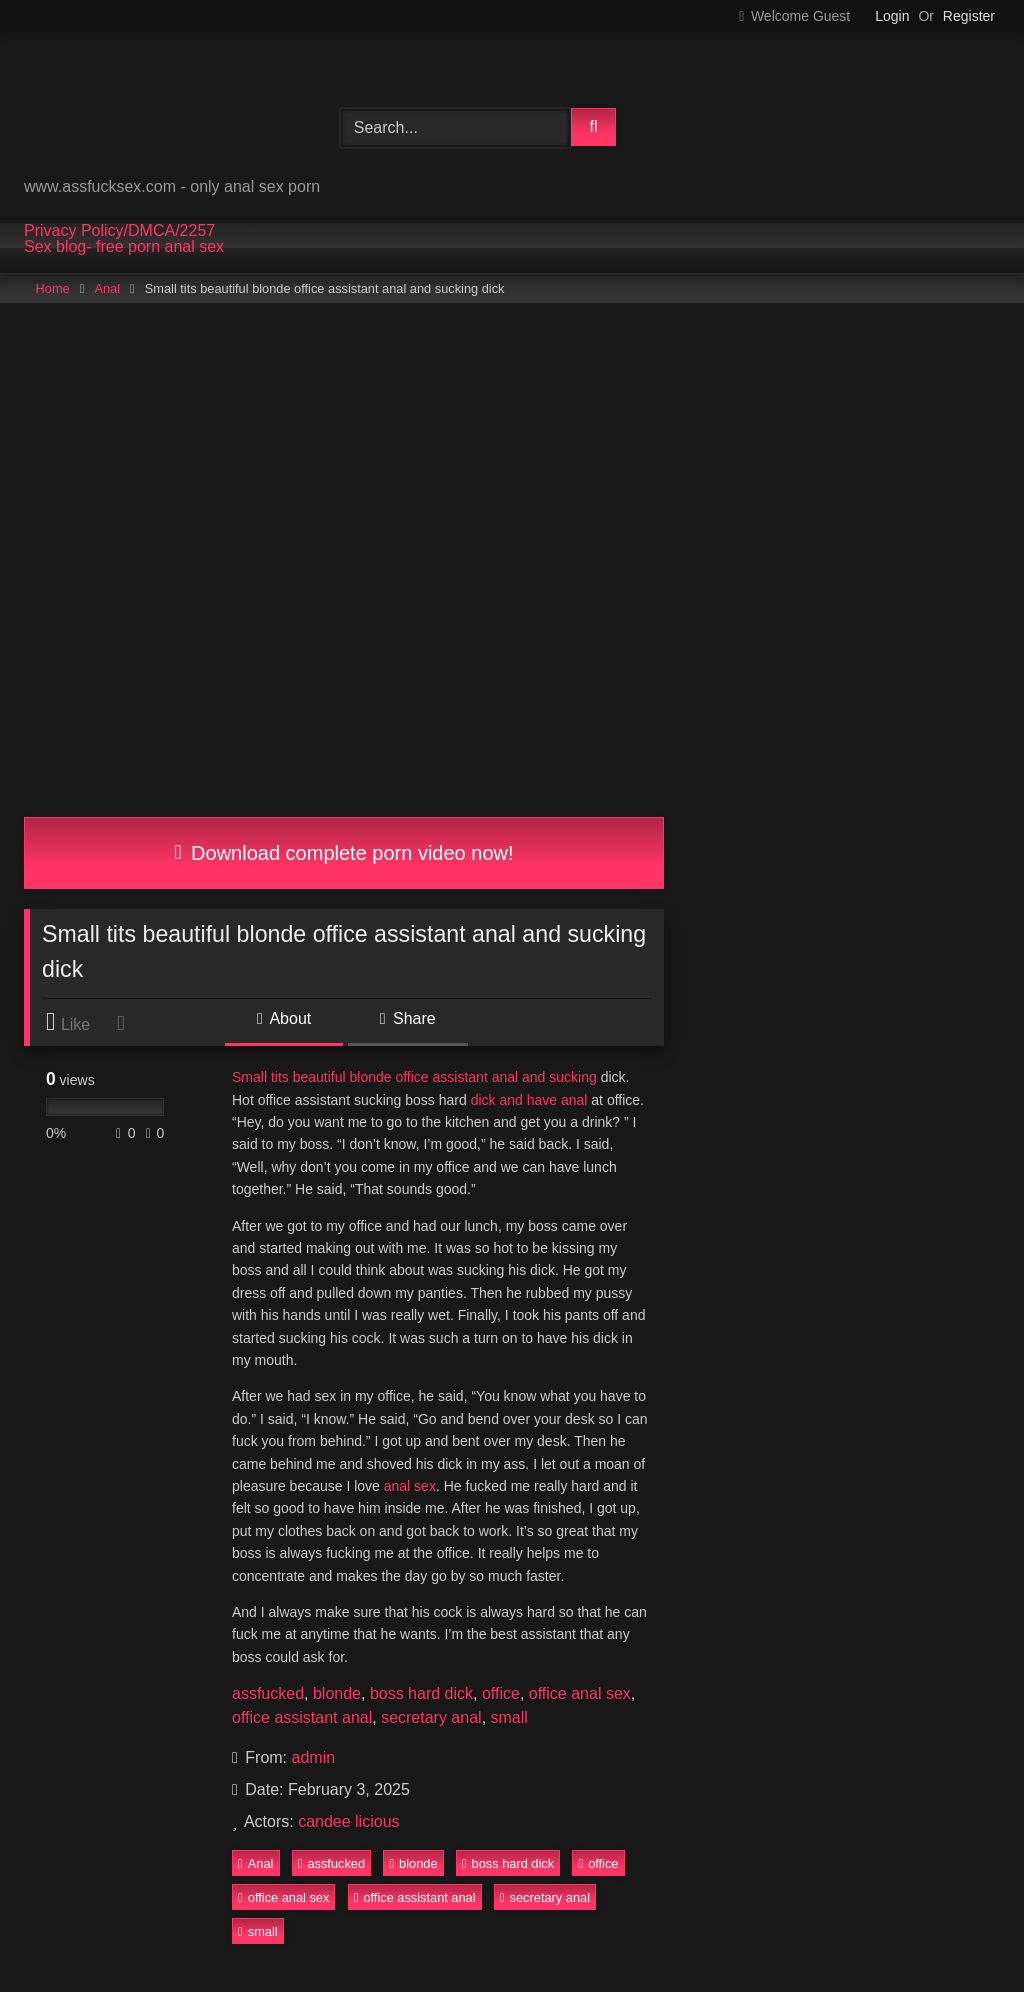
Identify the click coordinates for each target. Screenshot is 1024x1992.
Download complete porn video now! (343, 853)
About (284, 1018)
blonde (337, 1693)
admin (314, 1757)
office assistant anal (302, 1717)
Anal (107, 288)
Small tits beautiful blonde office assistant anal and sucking (414, 1077)
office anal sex (580, 1693)
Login (892, 16)
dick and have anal (529, 1100)
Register (969, 16)
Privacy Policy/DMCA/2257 (119, 231)
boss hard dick (421, 1693)
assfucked (268, 1693)
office (501, 1693)
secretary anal (431, 1717)
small (509, 1717)
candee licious (348, 1821)
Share (408, 1018)
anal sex (410, 1486)
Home (53, 288)
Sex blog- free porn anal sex (124, 247)
